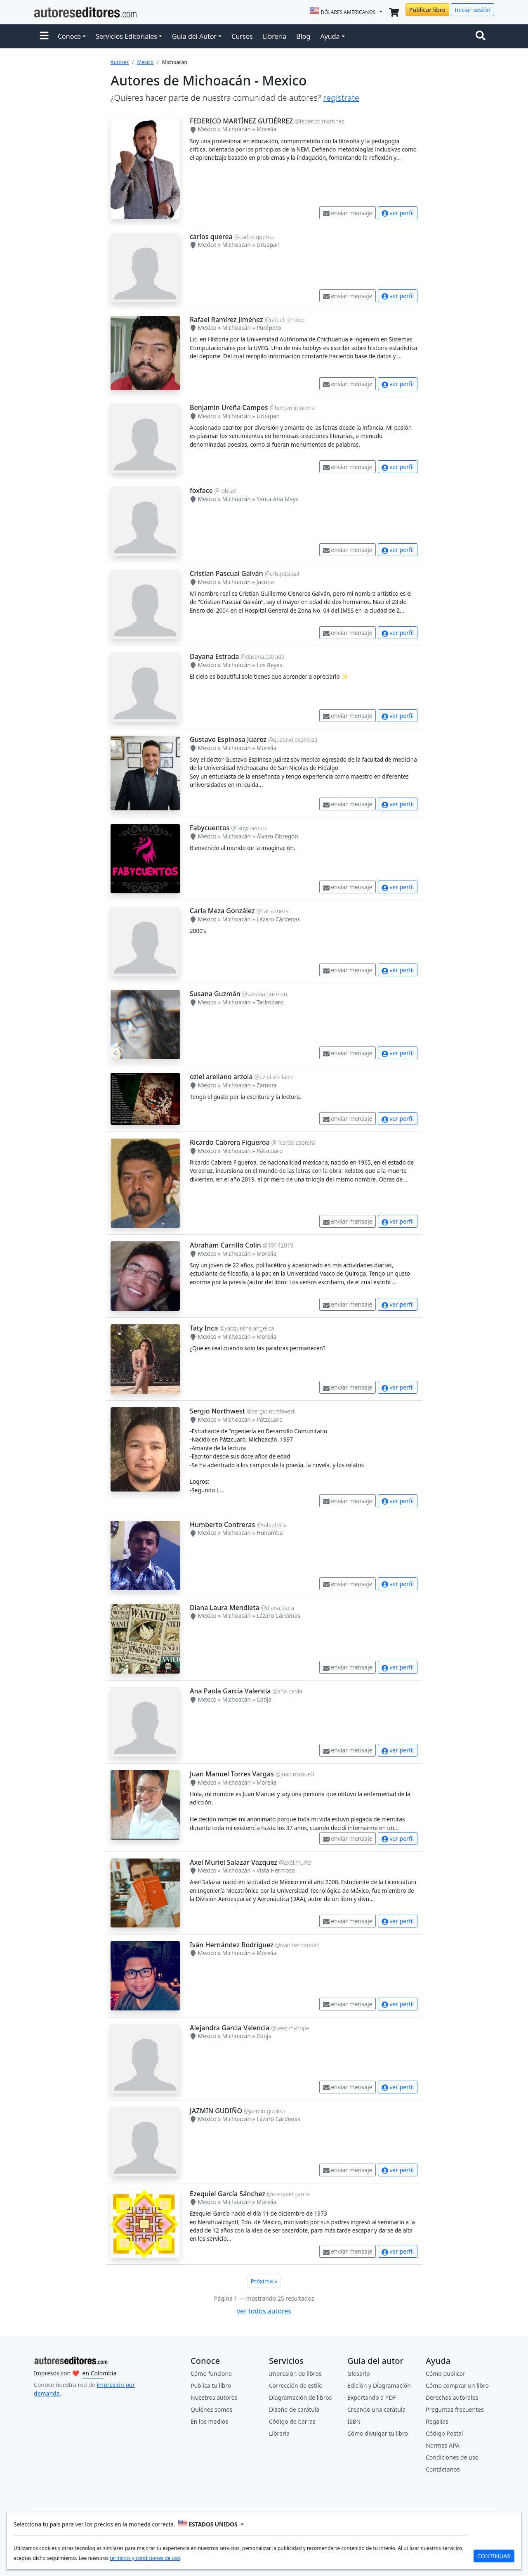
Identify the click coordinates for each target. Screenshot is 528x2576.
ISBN (354, 2421)
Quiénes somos (211, 2409)
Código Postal (444, 2433)
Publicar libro (427, 10)
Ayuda (329, 36)
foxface (201, 490)
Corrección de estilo (296, 2385)
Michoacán (236, 129)
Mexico (145, 62)
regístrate (341, 97)
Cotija (264, 1699)
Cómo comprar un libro (457, 2385)
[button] (44, 36)
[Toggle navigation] (482, 36)
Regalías (437, 2421)
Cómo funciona (211, 2373)
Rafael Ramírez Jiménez (226, 319)
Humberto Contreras (222, 1524)
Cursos (242, 36)
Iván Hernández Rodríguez (231, 1944)
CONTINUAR (494, 2556)
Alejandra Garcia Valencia (229, 2027)
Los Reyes (269, 665)
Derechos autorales (452, 2397)
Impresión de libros (295, 2373)
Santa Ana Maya (278, 499)
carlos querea (211, 236)
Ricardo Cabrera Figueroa (230, 1142)
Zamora (267, 1085)
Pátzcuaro (270, 1151)
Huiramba (270, 1533)
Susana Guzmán (215, 993)
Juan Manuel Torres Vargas (232, 1773)
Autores (120, 62)
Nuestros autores (214, 2397)
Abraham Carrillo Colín (225, 1245)
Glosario (358, 2373)
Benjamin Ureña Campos (229, 407)
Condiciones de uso (452, 2457)
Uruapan (268, 245)
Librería (274, 36)
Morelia (266, 129)
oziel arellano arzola (221, 1076)
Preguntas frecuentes (455, 2409)
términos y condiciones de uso (145, 2558)
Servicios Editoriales (126, 36)
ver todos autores (264, 2311)
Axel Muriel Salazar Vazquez (233, 1862)
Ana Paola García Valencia (230, 1690)
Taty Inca (204, 1328)
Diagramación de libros (300, 2397)
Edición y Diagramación (379, 2385)
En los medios (209, 2421)
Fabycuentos (209, 827)
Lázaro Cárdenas (278, 919)
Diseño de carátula (294, 2409)
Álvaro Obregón (277, 836)
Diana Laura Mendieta (224, 1607)
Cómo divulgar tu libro (377, 2433)
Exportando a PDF (371, 2397)
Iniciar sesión (472, 10)
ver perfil (398, 213)
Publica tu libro (211, 2385)
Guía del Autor (194, 36)
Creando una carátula (376, 2409)
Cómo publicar (445, 2373)
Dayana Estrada (214, 656)
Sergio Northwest (217, 1411)
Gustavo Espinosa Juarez (228, 739)
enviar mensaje (347, 213)
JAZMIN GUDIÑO (216, 2110)
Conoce (69, 36)
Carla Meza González (222, 910)
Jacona (265, 582)
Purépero (269, 327)
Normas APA (443, 2445)
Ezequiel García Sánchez (227, 2193)
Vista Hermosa (276, 1870)
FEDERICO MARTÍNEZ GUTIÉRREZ (241, 120)
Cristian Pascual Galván (226, 573)
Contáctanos (443, 2469)
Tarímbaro (270, 1002)
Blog (303, 36)
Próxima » (264, 2281)
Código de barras (292, 2421)
